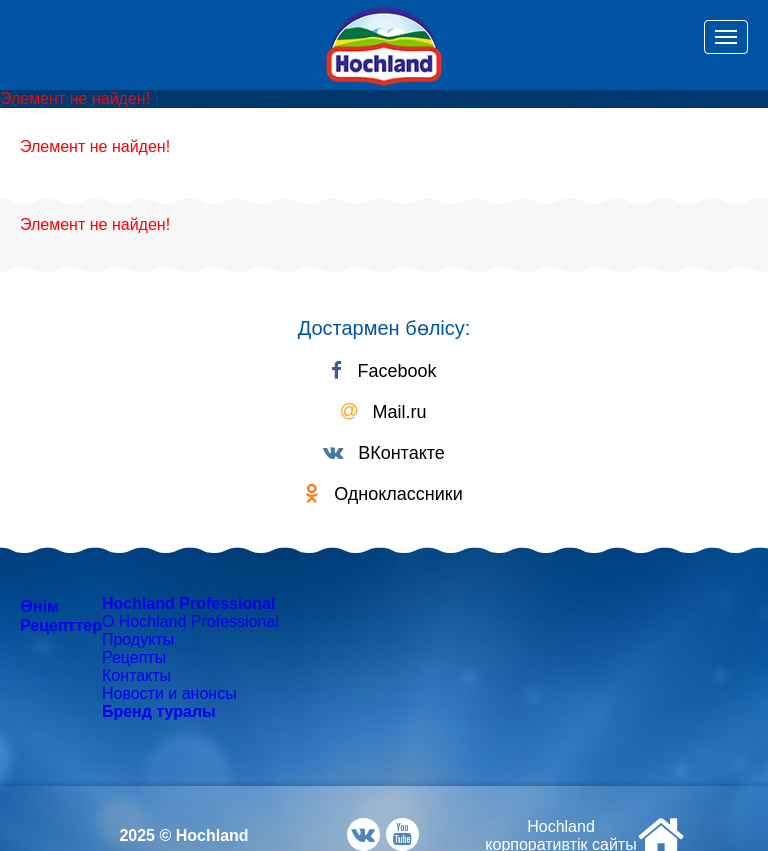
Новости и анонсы (169, 693)
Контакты (136, 675)
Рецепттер (61, 625)
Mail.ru (383, 412)
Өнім (39, 606)
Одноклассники (384, 494)
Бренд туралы (159, 711)
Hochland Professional (188, 603)
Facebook (383, 371)
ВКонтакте (384, 453)
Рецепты (134, 657)
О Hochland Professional (190, 621)
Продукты (138, 639)
